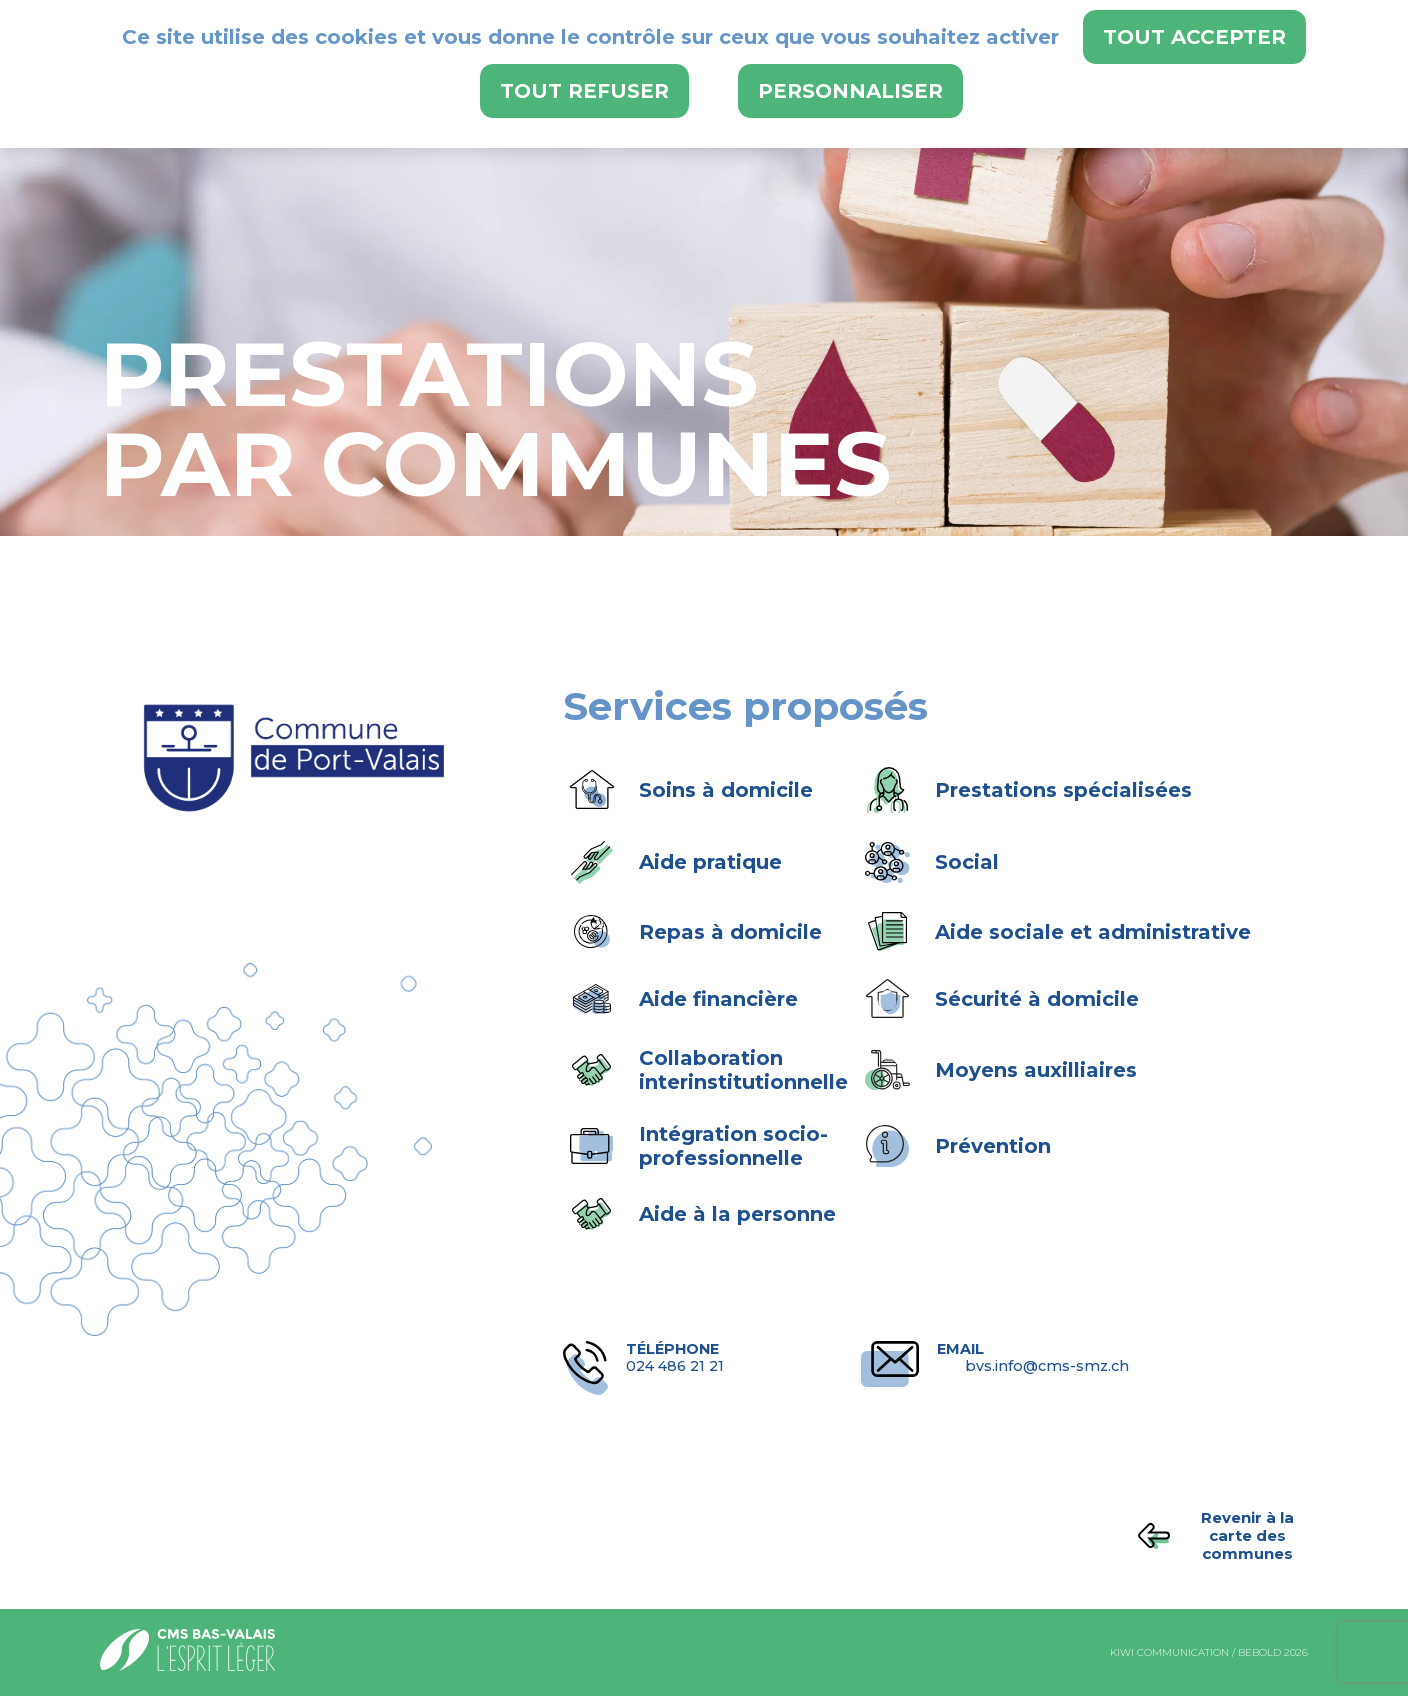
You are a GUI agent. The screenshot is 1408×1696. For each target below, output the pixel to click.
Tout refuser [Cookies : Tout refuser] (584, 91)
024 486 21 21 (722, 1358)
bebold (1259, 1652)
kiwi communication (1169, 1652)
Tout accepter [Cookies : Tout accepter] (1194, 37)
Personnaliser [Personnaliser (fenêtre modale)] (850, 91)
